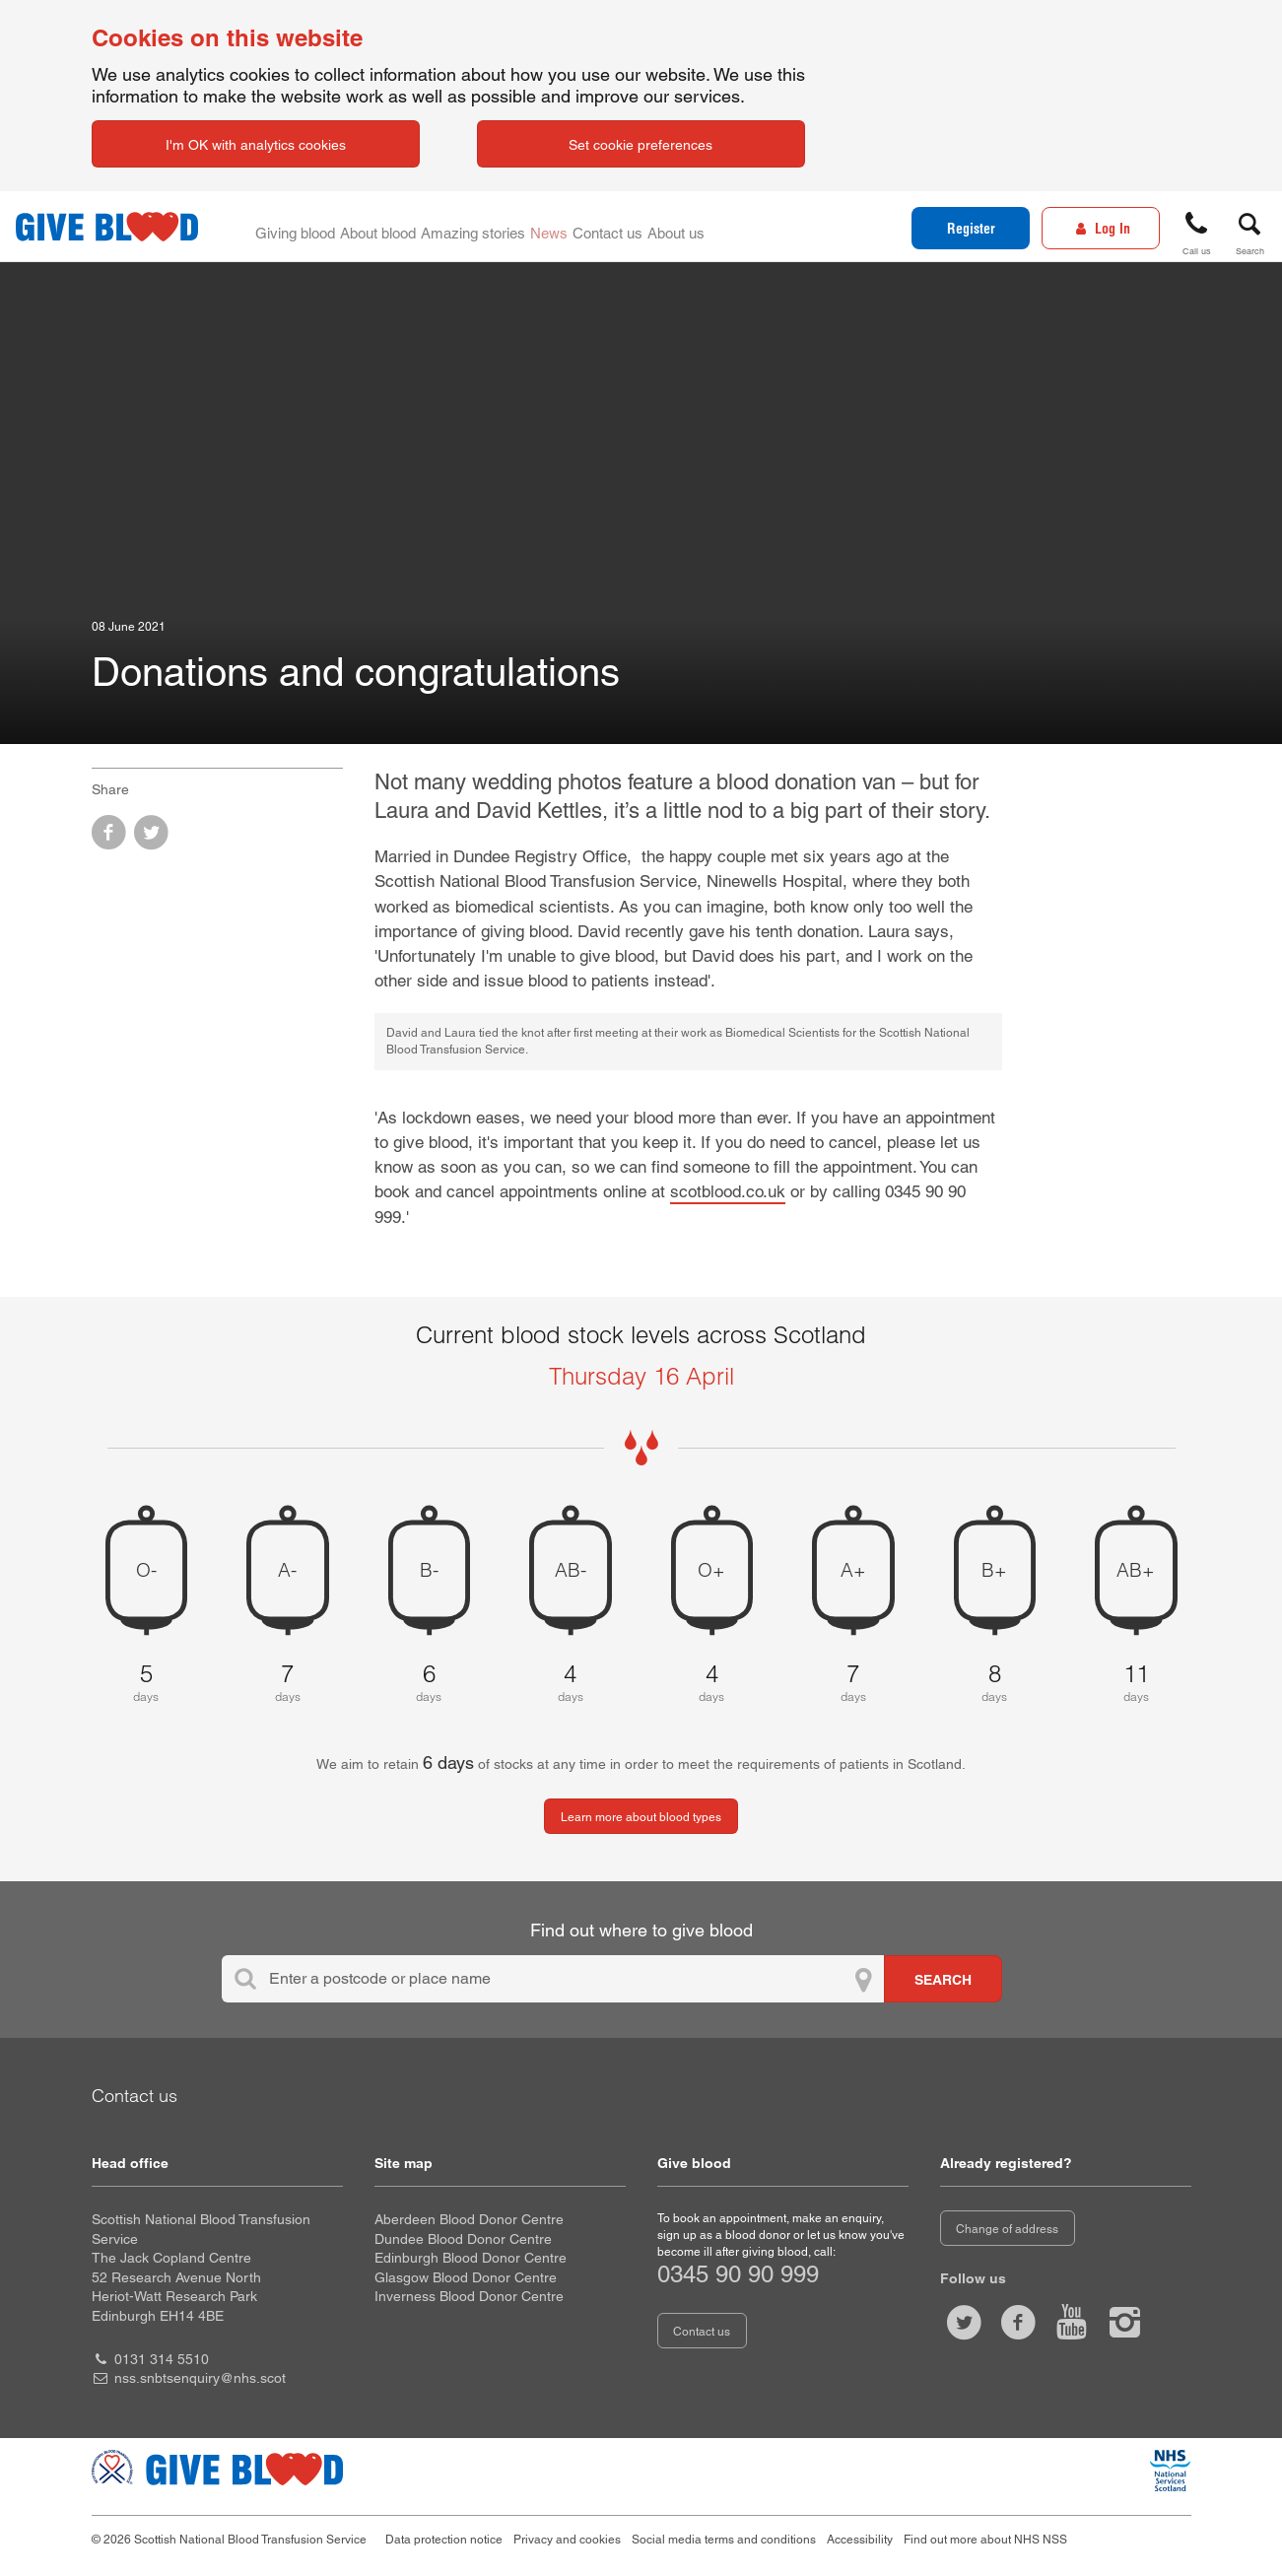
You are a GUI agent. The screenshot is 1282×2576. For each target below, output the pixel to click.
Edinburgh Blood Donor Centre (470, 2258)
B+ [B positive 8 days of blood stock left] (994, 1570)
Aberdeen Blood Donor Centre (469, 2219)
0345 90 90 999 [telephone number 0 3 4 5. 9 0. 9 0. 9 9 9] (738, 2274)
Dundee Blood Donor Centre (463, 2239)
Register (971, 228)
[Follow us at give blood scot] (964, 2322)
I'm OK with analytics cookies (256, 145)
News (564, 227)
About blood (386, 227)
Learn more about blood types (641, 1817)
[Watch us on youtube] (1071, 2322)
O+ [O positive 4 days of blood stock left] (711, 1570)
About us (699, 227)
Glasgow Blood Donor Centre (465, 2277)
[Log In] (1101, 228)
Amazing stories (485, 227)
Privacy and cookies (567, 2539)
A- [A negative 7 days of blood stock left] (287, 1570)
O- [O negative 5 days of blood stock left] (146, 1570)
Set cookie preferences (640, 145)
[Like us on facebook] (1018, 2322)
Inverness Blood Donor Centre (469, 2296)
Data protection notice (444, 2539)
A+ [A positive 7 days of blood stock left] (853, 1570)
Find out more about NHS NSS (985, 2539)
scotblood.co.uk (727, 1191)
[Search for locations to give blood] (943, 1978)
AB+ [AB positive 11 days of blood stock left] (1135, 1570)
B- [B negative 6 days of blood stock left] (429, 1570)
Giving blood (298, 227)
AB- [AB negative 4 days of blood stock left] (570, 1570)
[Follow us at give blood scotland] (1125, 2322)
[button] (1196, 230)
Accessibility (860, 2539)
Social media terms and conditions (724, 2539)
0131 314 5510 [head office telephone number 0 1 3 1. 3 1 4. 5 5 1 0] (161, 2359)
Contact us (626, 227)
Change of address (1007, 2229)
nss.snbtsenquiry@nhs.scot (200, 2378)
